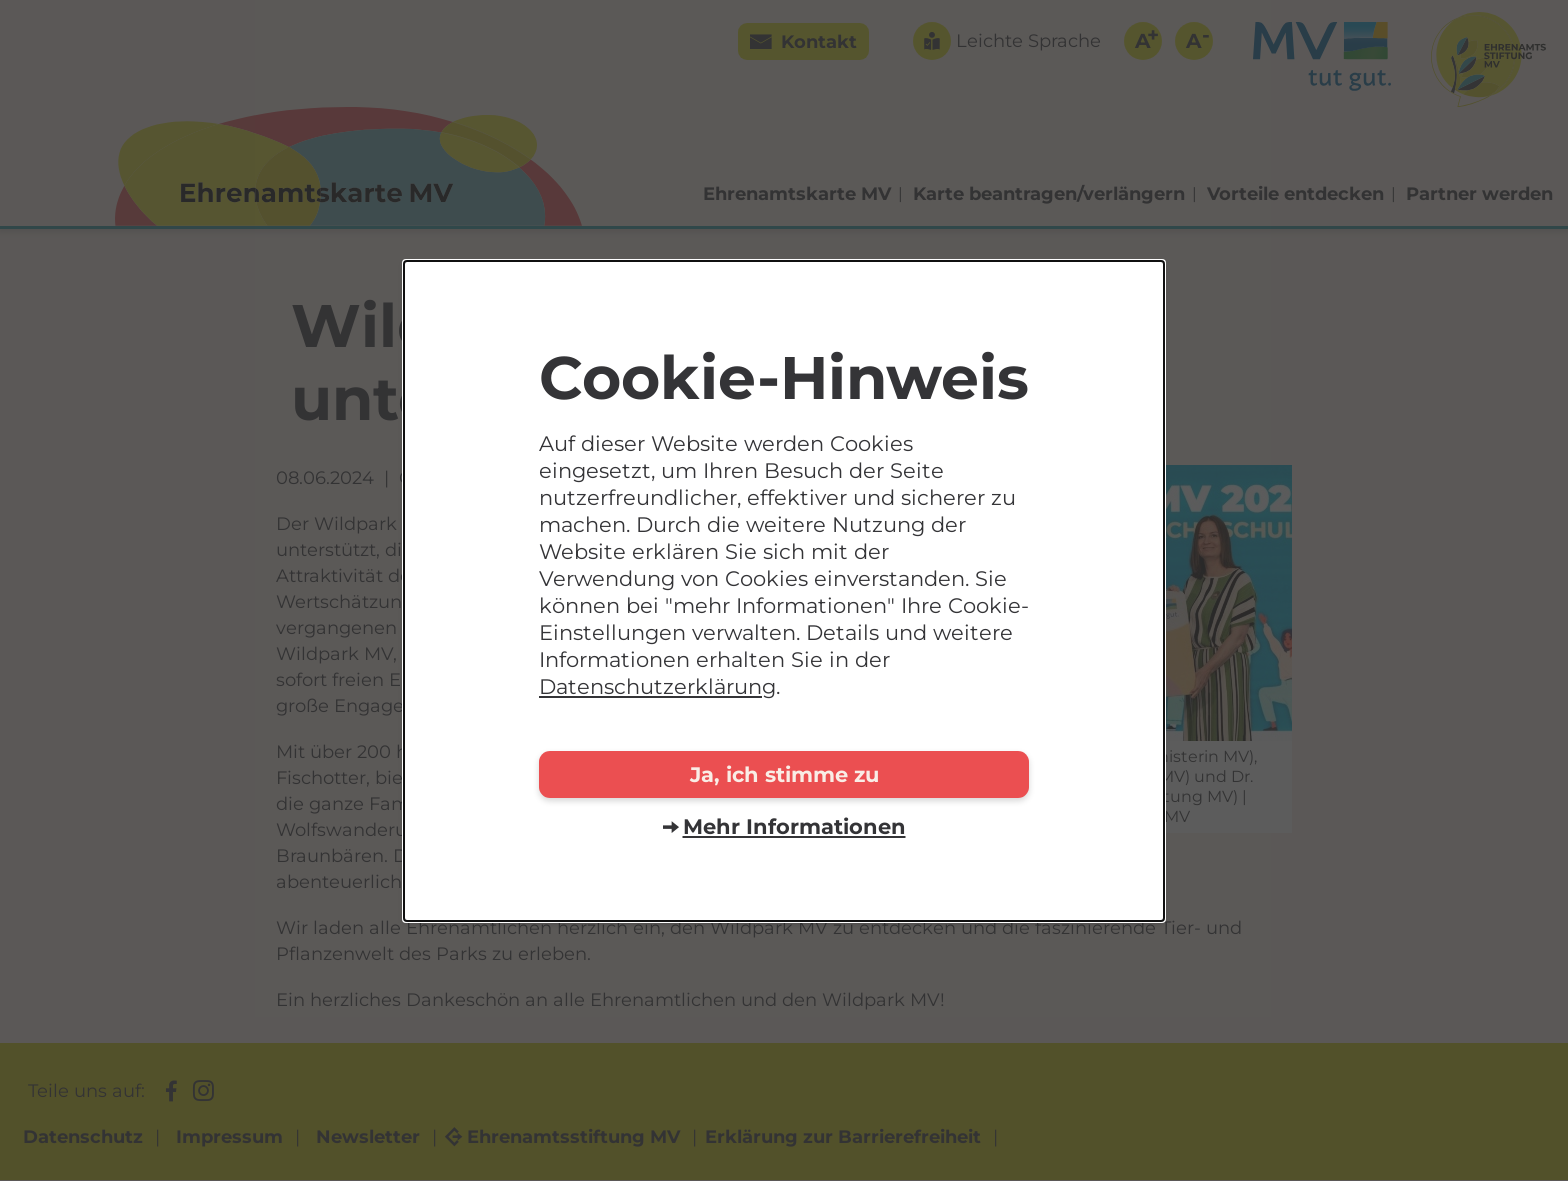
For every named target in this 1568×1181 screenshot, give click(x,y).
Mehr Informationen (794, 826)
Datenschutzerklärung (657, 686)
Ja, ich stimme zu (784, 774)
